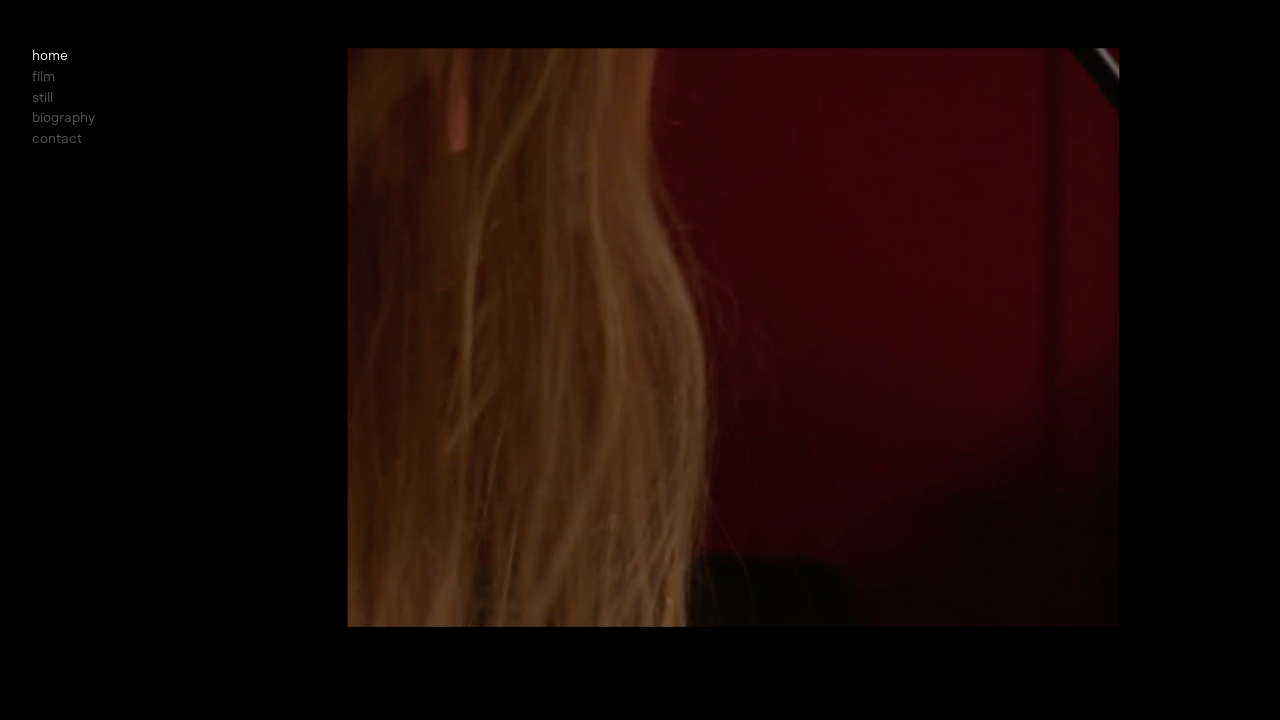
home (50, 56)
